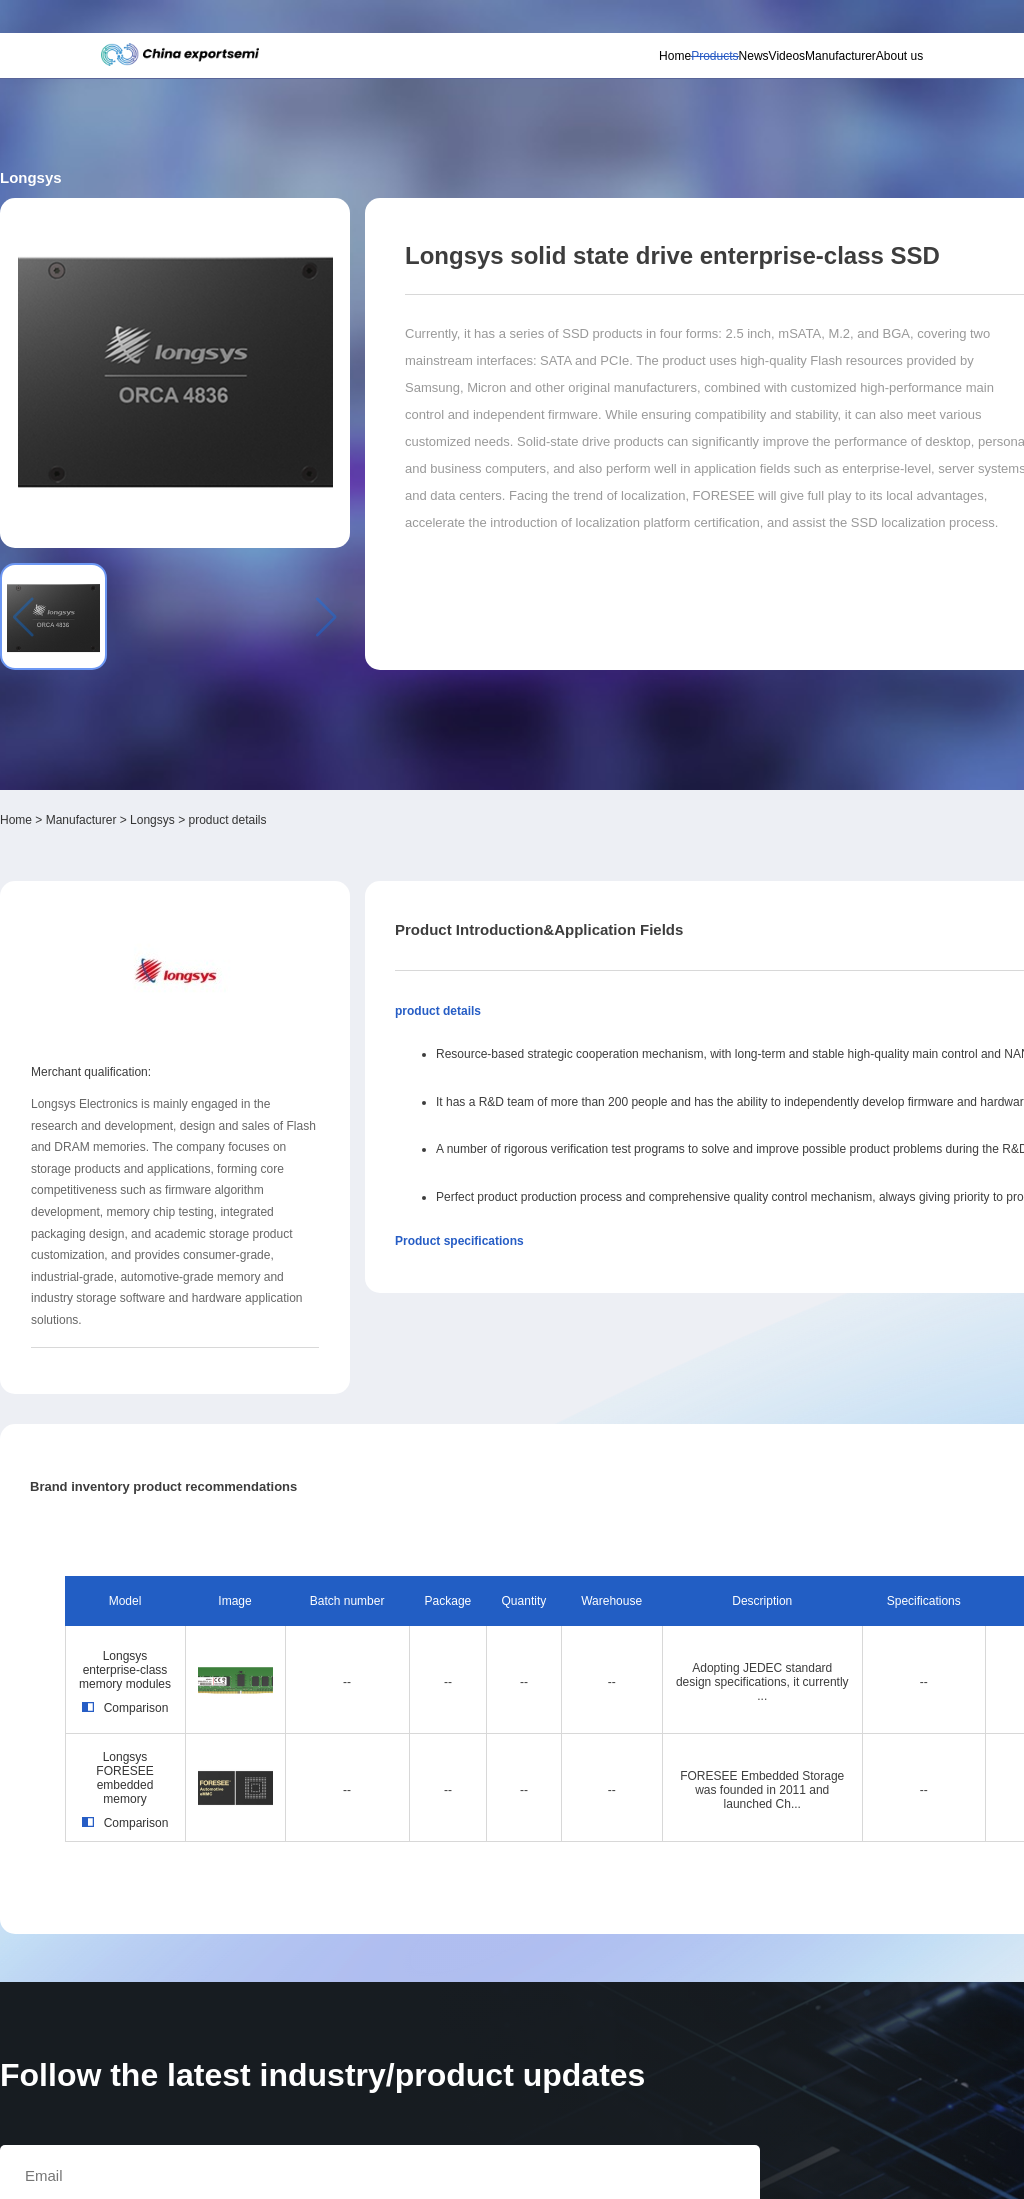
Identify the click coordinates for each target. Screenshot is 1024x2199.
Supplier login (814, 21)
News (663, 71)
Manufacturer (786, 71)
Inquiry (802, 412)
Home (548, 71)
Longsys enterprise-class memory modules (207, 1330)
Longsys (280, 480)
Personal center (695, 21)
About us (863, 71)
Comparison (207, 1384)
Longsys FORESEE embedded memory (207, 1442)
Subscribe (307, 21)
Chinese (872, 21)
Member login (756, 21)
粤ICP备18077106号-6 (572, 2174)
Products (606, 71)
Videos (714, 71)
